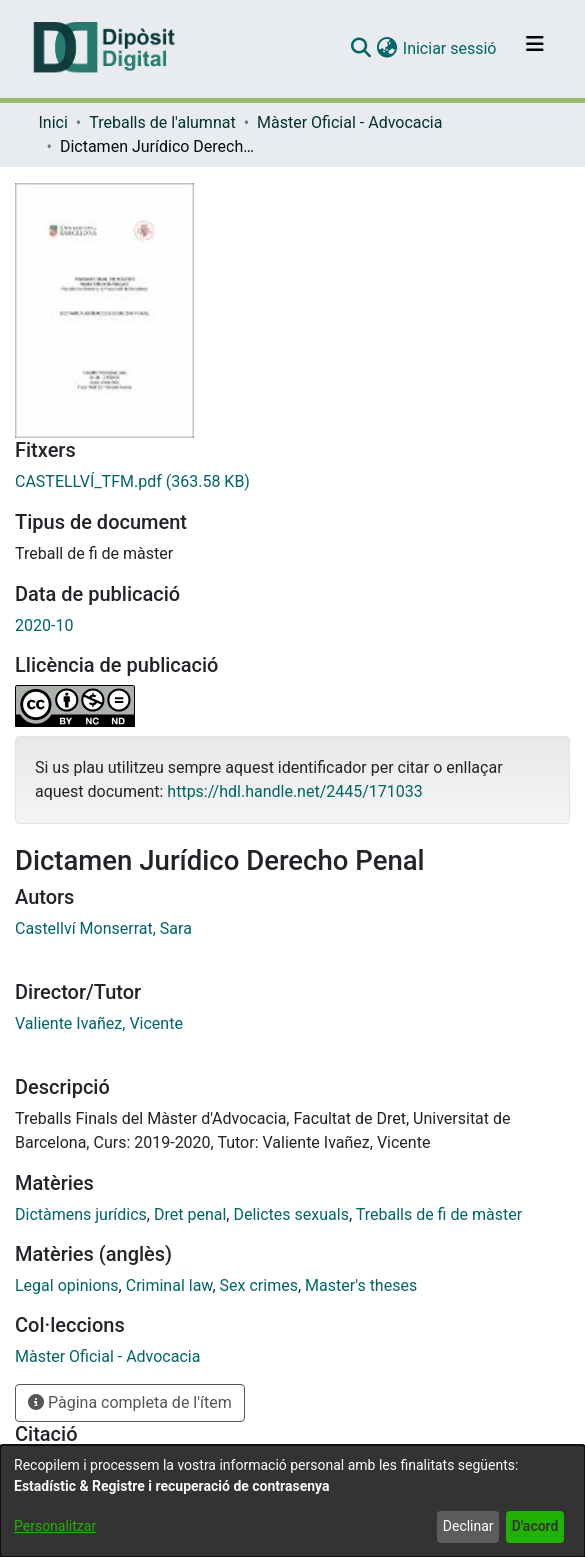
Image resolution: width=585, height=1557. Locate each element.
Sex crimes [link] (259, 1285)
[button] (361, 49)
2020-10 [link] (44, 625)
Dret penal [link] (190, 1214)
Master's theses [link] (361, 1285)
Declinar (468, 1526)
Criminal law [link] (169, 1285)
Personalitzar (55, 1526)
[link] (292, 482)
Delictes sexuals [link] (290, 1214)
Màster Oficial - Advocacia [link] (349, 122)
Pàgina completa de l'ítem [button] (130, 1402)
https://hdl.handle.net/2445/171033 (294, 791)
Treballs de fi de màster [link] (439, 1214)
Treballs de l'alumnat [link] (162, 122)
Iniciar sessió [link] (451, 48)
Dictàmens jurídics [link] (81, 1214)
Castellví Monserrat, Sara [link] (103, 928)
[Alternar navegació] (535, 49)
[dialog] (292, 1501)
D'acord (535, 1526)
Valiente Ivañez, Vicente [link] (99, 1023)
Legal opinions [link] (67, 1285)
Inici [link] (53, 122)
